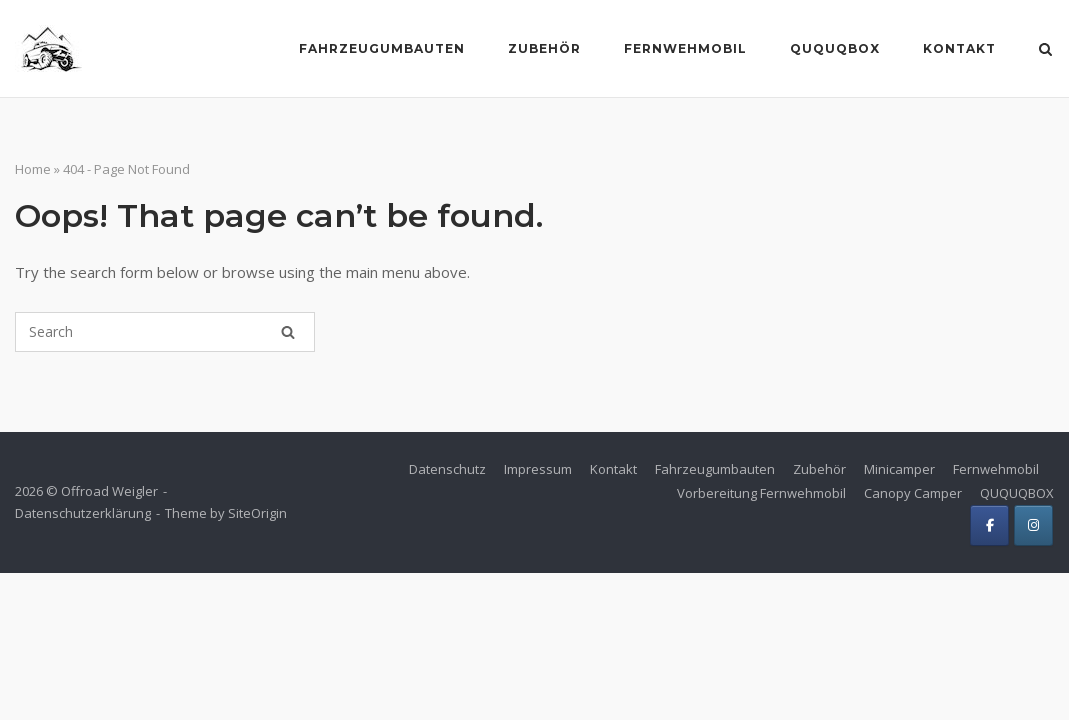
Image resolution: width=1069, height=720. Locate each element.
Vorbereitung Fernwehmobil (761, 493)
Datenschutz (447, 469)
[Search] (288, 332)
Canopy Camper (913, 493)
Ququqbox (835, 48)
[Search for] (165, 332)
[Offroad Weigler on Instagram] (1033, 525)
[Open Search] (1045, 51)
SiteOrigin (257, 513)
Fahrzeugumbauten (382, 48)
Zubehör (544, 48)
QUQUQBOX (1017, 493)
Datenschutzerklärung (83, 513)
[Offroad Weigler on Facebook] (989, 525)
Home (33, 169)
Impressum (538, 469)
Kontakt (959, 48)
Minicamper (899, 469)
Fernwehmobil (685, 48)
